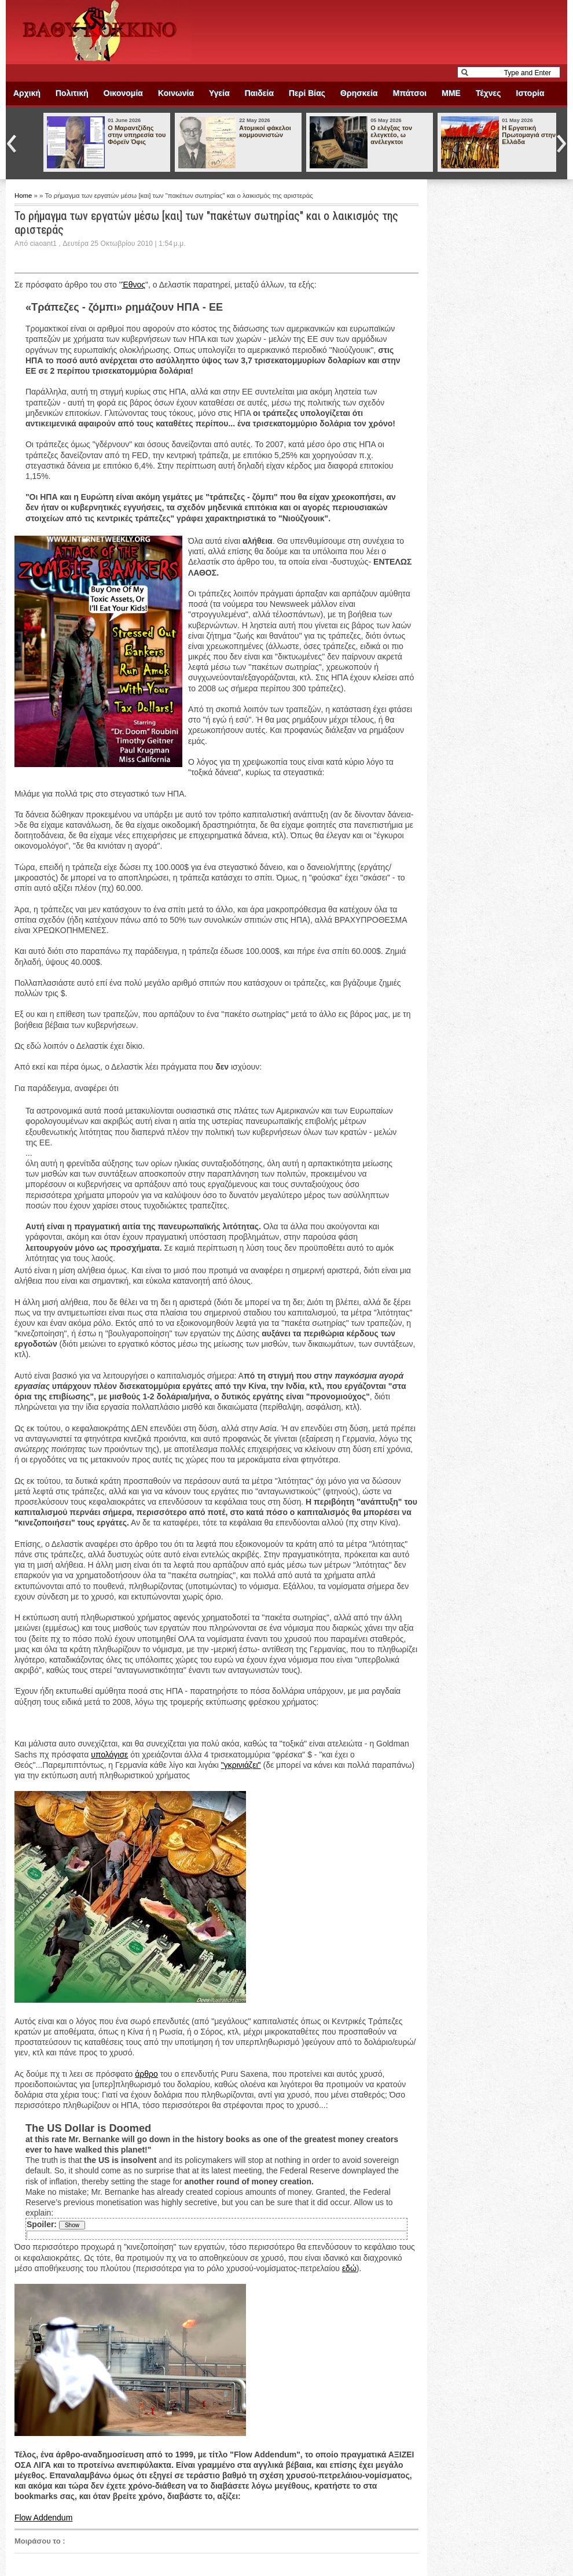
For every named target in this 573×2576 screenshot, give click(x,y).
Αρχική (27, 93)
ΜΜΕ (451, 93)
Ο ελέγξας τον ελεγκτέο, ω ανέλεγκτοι (391, 134)
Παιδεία (259, 93)
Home (24, 195)
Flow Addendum (43, 2517)
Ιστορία (530, 93)
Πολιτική (72, 93)
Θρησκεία (359, 93)
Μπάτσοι (410, 93)
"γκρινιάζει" (241, 1765)
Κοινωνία (176, 93)
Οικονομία (123, 93)
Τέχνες (488, 93)
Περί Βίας (307, 93)
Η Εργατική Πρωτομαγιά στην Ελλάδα (529, 134)
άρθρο (146, 2074)
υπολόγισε (109, 1754)
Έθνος (133, 284)
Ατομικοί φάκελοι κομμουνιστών (265, 131)
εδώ (349, 2268)
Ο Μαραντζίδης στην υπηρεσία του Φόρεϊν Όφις (137, 134)
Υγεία (219, 93)
